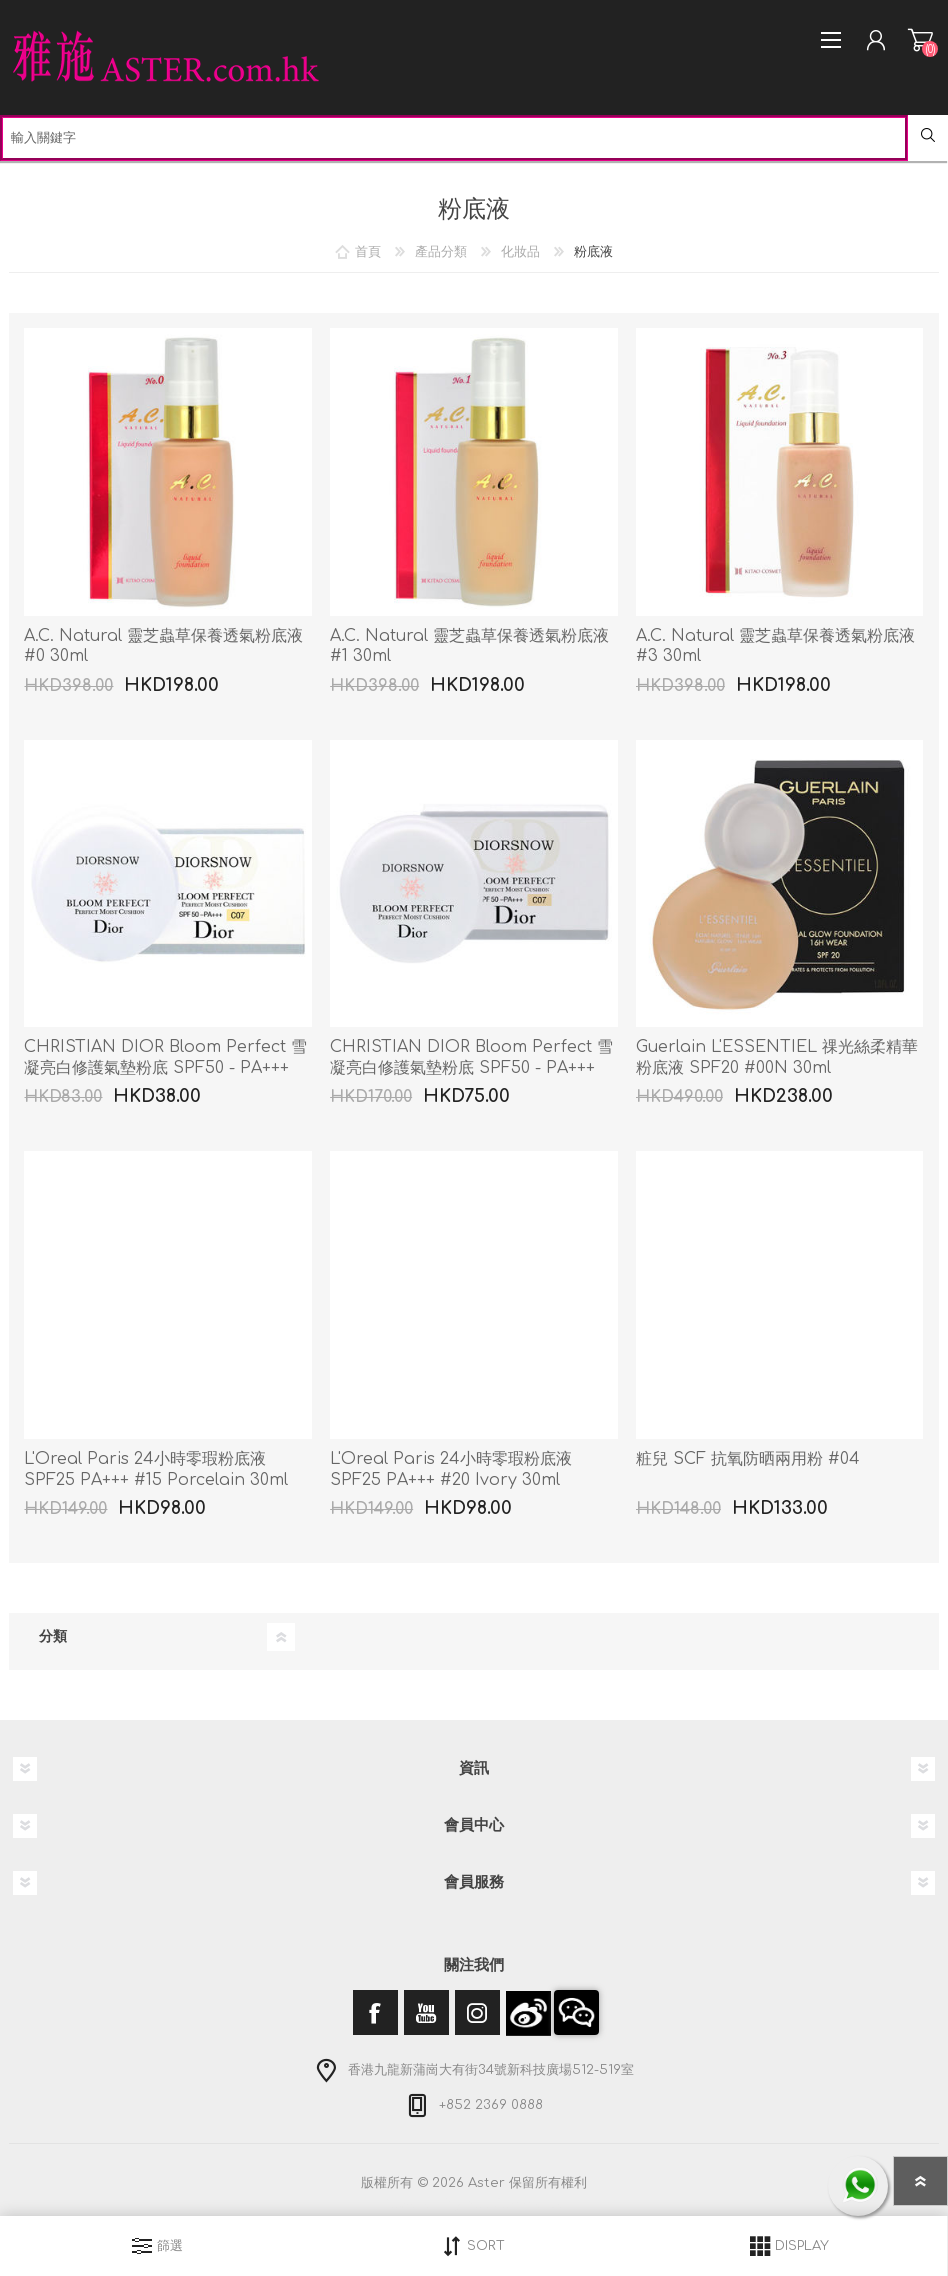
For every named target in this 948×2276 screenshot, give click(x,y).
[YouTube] (426, 2012)
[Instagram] (477, 2012)
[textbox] (454, 138)
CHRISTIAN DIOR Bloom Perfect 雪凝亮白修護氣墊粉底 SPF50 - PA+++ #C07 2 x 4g (471, 1068)
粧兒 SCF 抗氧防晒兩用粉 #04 (748, 1459)
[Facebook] (375, 2012)
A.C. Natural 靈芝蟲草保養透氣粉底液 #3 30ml (775, 646)
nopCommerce (515, 2204)
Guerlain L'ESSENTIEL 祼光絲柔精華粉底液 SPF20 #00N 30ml (777, 1057)
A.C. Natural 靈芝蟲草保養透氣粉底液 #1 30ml (469, 646)
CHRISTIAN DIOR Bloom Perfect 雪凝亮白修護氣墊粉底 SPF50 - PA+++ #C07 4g (165, 1068)
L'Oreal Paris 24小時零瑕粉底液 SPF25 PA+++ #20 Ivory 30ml (451, 1469)
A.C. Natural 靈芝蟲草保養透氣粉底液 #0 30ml (163, 646)
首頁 (368, 252)
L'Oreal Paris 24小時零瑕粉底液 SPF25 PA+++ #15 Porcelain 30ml (156, 1469)
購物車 (920, 40)
